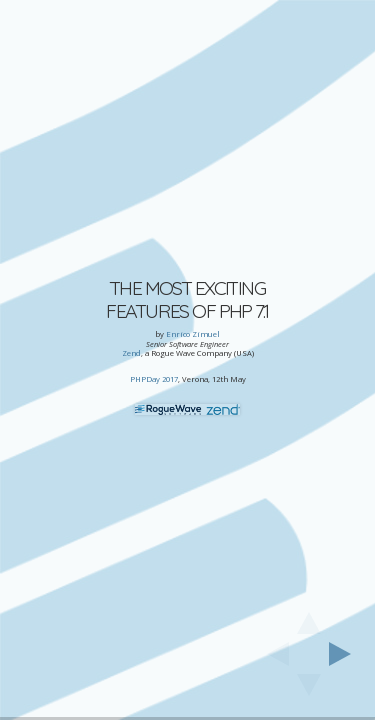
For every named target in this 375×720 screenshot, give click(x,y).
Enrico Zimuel (193, 334)
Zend (131, 353)
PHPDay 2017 (154, 379)
